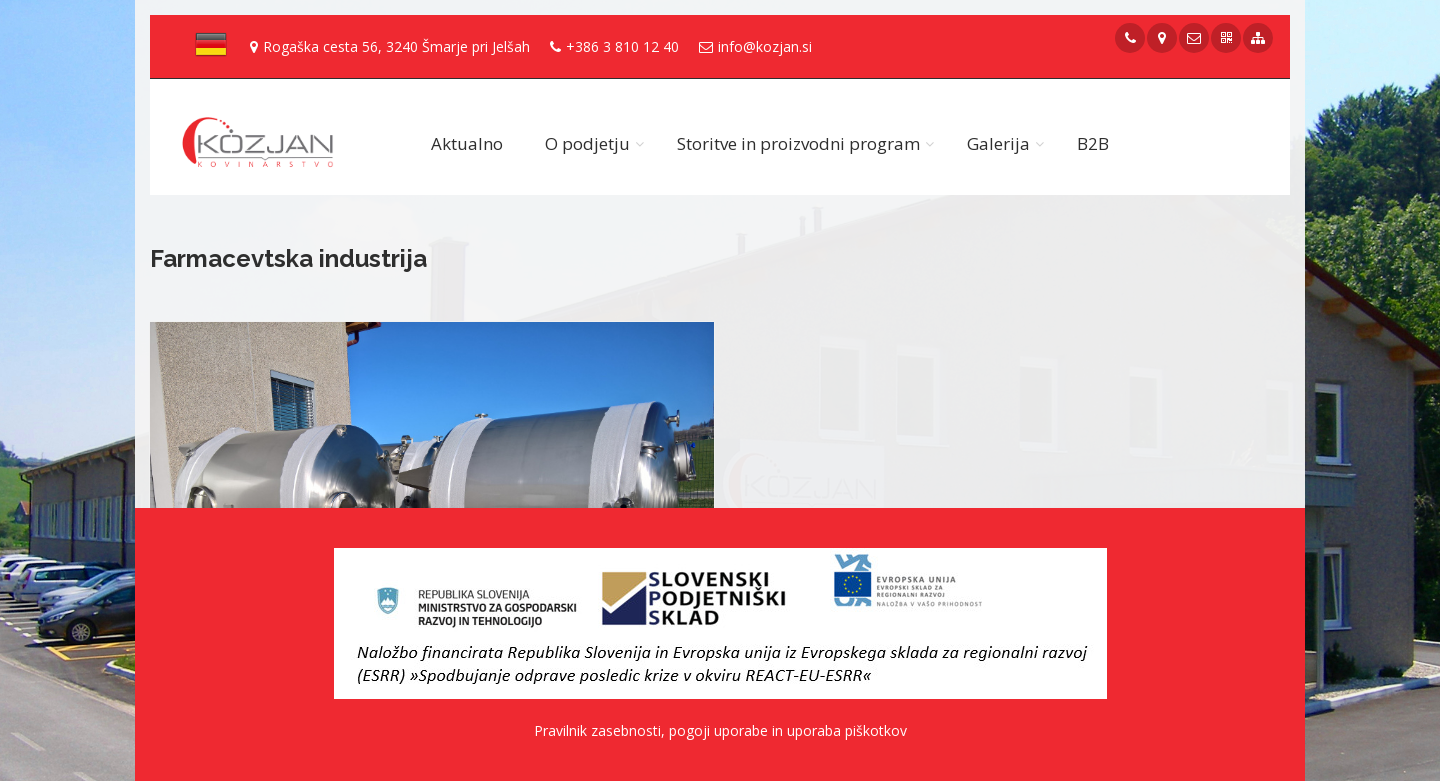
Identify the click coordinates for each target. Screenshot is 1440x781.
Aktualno (467, 143)
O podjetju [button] (587, 143)
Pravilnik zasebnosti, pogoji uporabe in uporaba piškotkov (720, 730)
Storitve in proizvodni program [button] (798, 143)
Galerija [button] (998, 143)
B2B (1093, 143)
